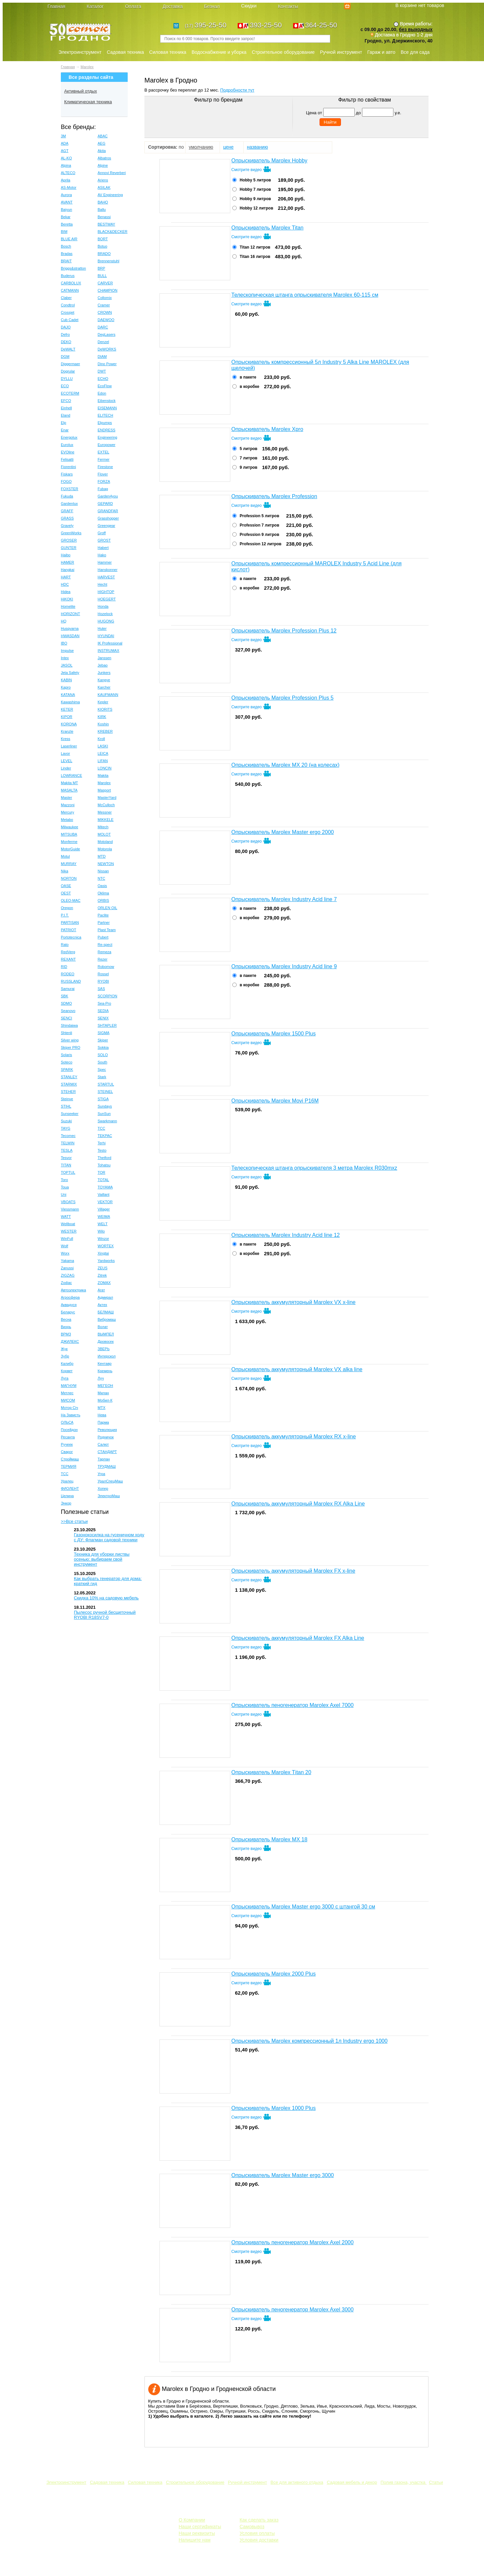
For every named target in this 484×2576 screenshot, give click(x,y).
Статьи (436, 2482)
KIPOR (66, 717)
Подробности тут (237, 90)
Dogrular (68, 371)
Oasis (102, 886)
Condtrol (68, 305)
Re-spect (105, 945)
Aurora (66, 195)
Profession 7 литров (259, 525)
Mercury (67, 812)
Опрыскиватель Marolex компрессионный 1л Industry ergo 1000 (309, 2041)
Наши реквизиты (197, 2533)
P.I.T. (65, 915)
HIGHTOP (106, 592)
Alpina (66, 165)
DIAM (102, 356)
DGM (65, 356)
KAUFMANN (108, 695)
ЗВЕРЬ (104, 1349)
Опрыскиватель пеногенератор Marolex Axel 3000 (292, 2309)
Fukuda (67, 496)
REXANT (68, 959)
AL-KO (66, 158)
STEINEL (105, 1092)
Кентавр (105, 1364)
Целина (67, 1496)
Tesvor (66, 1158)
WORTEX (106, 1246)
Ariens (103, 180)
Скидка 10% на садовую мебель (106, 1597)
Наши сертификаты (200, 2526)
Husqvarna (70, 628)
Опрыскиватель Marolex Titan (267, 228)
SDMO (66, 1003)
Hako (102, 555)
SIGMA (103, 1033)
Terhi (102, 1143)
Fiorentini (68, 467)
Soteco (66, 1062)
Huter (102, 628)
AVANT (67, 202)
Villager (104, 1209)
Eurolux (67, 445)
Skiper (103, 1040)
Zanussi (67, 1268)
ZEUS (102, 1268)
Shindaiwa (69, 1025)
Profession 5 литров (259, 516)
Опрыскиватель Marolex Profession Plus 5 (282, 698)
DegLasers (106, 334)
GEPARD (105, 504)
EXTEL (103, 452)
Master (66, 798)
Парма (103, 1422)
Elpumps (105, 423)
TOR (101, 1172)
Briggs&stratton (73, 268)
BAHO (103, 202)
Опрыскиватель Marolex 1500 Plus (273, 1033)
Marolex (87, 67)
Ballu (102, 209)
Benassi (104, 217)
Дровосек (106, 1341)
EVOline (67, 452)
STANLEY (69, 1077)
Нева (102, 1415)
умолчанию (201, 147)
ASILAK (104, 187)
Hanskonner (107, 570)
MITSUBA (69, 834)
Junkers (104, 673)
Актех (102, 1305)
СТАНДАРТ (107, 1452)
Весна (66, 1319)
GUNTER (68, 548)
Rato (65, 945)
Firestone (105, 467)
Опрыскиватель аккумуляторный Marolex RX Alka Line (298, 1504)
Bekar (66, 217)
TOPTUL (68, 1172)
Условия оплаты (257, 2533)
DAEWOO (106, 320)
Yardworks (106, 1261)
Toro (64, 1180)
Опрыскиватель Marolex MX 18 (269, 1839)
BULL (102, 276)
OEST (66, 893)
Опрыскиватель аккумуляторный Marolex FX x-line (293, 1571)
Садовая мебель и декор (352, 2482)
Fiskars (67, 474)
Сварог (67, 1452)
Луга (65, 1378)
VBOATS (68, 1202)
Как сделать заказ (259, 2520)
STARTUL (106, 1084)
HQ (64, 621)
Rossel (103, 974)
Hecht (102, 584)
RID (64, 967)
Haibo (66, 555)
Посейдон (69, 1430)
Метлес (67, 1393)
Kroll (101, 739)
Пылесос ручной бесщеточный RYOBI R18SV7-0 (105, 1615)
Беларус (68, 1312)
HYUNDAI (106, 636)
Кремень (105, 1371)
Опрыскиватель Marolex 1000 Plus (273, 2108)
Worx (65, 1253)
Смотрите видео (251, 169)
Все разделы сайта (91, 77)
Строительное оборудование (283, 52)
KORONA (69, 724)
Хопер (103, 1488)
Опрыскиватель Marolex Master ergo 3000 (282, 2175)
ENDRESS (106, 430)
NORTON (69, 878)
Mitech (103, 827)
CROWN (105, 312)
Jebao (103, 665)
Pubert (103, 937)
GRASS (67, 518)
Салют (103, 1444)
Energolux (69, 437)
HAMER (67, 562)
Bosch (66, 246)
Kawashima (70, 702)
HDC (65, 584)
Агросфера (70, 1297)
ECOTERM (70, 393)
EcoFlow (105, 386)
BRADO (104, 254)
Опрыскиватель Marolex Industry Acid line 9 (284, 966)
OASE (66, 886)
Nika (64, 871)
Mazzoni (68, 805)
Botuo (102, 246)
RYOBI (103, 981)
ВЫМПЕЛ (106, 1334)
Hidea (66, 592)
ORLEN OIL (107, 908)
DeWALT (68, 349)
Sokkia (103, 1047)
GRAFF (67, 511)
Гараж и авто (381, 52)
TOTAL (103, 1180)
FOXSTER (69, 489)
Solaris (66, 1055)
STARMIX (69, 1084)
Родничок (106, 1437)
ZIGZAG (68, 1275)
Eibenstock (107, 401)
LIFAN (103, 761)
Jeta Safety (70, 673)
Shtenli (66, 1033)
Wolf (64, 1246)
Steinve (67, 1099)
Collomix (105, 298)
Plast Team (107, 930)
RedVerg (68, 952)
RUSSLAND (71, 981)
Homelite (68, 606)
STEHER (68, 1092)
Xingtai (103, 1253)
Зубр (65, 1356)
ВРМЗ (66, 1334)
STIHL (66, 1106)
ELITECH (105, 415)
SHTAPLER (107, 1025)
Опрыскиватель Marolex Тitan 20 (271, 1772)
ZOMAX (104, 1283)
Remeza (104, 952)
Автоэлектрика (73, 1290)
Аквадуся (69, 1305)
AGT (65, 151)
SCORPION (107, 996)
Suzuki (66, 1121)
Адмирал (105, 1297)
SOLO (103, 1055)
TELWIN (68, 1143)
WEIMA (104, 1216)
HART (66, 577)
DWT (102, 371)
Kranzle (67, 731)
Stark (102, 1077)
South (102, 1062)
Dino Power (107, 364)
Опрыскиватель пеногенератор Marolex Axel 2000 (292, 2242)
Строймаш (70, 1459)
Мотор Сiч (69, 1408)
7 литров (248, 458)
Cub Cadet (70, 320)
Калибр (67, 1364)
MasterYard (107, 798)
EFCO (66, 401)
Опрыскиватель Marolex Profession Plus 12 (284, 630)
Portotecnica (71, 937)
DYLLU (67, 379)
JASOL (67, 665)
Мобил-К (105, 1400)
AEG (101, 143)
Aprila (65, 180)
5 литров (248, 448)
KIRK (102, 717)
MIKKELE (106, 820)
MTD (102, 856)
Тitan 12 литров (255, 247)
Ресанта (68, 1437)
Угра (101, 1474)
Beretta (67, 224)
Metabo (67, 820)
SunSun (104, 1114)
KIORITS (105, 709)
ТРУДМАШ (107, 1466)
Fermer (103, 459)
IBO (64, 643)
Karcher (104, 687)
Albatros (104, 158)
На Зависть (70, 1415)
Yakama (67, 1261)
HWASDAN (70, 636)
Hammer (105, 562)
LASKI (103, 746)
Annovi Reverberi (112, 173)
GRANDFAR (108, 511)
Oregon (67, 908)
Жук (64, 1349)
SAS (101, 989)
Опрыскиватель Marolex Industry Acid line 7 (284, 899)
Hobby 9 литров (255, 198)
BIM (64, 232)
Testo (102, 1150)
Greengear (106, 526)
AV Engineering (110, 195)
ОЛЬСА (67, 1422)
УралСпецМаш (110, 1481)
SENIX (103, 1018)
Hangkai (67, 570)
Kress (65, 739)
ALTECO (68, 173)
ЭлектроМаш (109, 1496)
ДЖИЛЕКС (70, 1341)
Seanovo (68, 1011)
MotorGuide (70, 849)
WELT (103, 1224)
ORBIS (103, 900)
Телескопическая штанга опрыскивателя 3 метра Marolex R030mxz (314, 1168)
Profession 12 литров (260, 544)
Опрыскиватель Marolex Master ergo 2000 (282, 832)
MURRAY (69, 864)
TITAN (66, 1165)
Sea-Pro (104, 1003)
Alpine (103, 165)
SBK (64, 996)
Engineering (107, 437)
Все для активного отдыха (296, 2482)
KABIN (66, 680)
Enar (65, 430)
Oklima (103, 893)
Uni (64, 1194)
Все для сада (415, 52)
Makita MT (69, 783)
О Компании (192, 2520)
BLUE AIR (69, 239)
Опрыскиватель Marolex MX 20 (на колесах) (285, 765)
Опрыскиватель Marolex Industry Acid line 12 (285, 1235)
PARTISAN (70, 922)
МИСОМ (68, 1400)
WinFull (67, 1239)
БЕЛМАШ (106, 1312)
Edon (102, 393)
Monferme (69, 842)
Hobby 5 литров (255, 180)
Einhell (66, 408)
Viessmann (70, 1209)
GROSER (69, 540)
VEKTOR (105, 1202)
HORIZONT (70, 614)
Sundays (105, 1106)
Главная (68, 67)
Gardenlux (69, 504)
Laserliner (69, 746)
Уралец (67, 1481)
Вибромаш (107, 1319)
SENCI (66, 1018)
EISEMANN (107, 408)
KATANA (68, 695)
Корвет (67, 1371)
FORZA (104, 481)
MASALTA (69, 790)
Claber (66, 298)
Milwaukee (69, 827)
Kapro (66, 687)
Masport (104, 790)
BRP (101, 268)
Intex (65, 658)
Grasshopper (108, 518)
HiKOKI (67, 599)
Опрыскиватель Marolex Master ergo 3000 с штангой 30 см (303, 1906)
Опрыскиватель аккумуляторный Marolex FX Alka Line (297, 1638)
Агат (101, 1290)
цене (228, 147)
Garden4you (108, 496)
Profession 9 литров (259, 534)
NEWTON (106, 864)
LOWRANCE (71, 775)
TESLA (67, 1150)
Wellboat (68, 1224)
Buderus (68, 276)
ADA (65, 143)
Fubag (103, 489)
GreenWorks (71, 533)
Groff (102, 533)
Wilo (101, 1231)
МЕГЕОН (105, 1386)
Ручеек (67, 1444)
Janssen (104, 658)
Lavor (65, 753)
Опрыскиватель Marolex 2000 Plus (273, 1974)
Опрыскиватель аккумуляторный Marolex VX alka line (296, 1369)
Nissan (103, 871)
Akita (102, 151)
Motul (65, 856)
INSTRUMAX (108, 651)
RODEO (67, 974)
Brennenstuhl (108, 261)
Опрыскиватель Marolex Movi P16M (275, 1101)
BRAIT (66, 261)
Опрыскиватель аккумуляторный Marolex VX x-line (293, 1302)
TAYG (65, 1128)
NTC (101, 878)
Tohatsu (104, 1165)
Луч (101, 1378)
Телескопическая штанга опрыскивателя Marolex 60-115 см (304, 295)
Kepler (103, 702)
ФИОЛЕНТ (70, 1488)
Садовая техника (125, 52)
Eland (65, 415)
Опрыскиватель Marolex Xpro (267, 429)
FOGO (66, 481)
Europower (106, 445)
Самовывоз (252, 2526)
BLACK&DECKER (112, 232)
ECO (65, 386)
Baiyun (66, 209)
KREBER (105, 731)
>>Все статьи (74, 1521)
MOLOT (104, 834)
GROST (104, 540)
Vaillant (103, 1194)
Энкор (66, 1503)
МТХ (101, 1408)
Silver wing (70, 1040)
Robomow (106, 967)
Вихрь (66, 1327)
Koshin (103, 724)
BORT (103, 239)
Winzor (103, 1239)
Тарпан (104, 1459)
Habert (103, 548)
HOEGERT (107, 599)
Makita (103, 775)
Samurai (68, 989)
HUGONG (106, 621)
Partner (104, 922)
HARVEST (106, 577)
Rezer (102, 959)
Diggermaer (70, 364)
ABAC (103, 136)
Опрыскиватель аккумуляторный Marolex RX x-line (293, 1436)
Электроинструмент (80, 52)
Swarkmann (107, 1121)
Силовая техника (167, 52)
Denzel (103, 342)
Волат (103, 1327)
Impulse (67, 651)
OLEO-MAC (71, 900)
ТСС (65, 1474)
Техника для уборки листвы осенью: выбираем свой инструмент (101, 1559)
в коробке (249, 386)
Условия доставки (259, 2540)
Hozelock (105, 614)
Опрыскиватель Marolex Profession (274, 496)
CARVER (105, 283)
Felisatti (67, 459)
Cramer (104, 305)
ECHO (103, 379)
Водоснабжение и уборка (219, 52)
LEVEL (66, 761)
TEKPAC (105, 1136)
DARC (103, 327)
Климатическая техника (88, 101)
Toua (65, 1187)
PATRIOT (68, 930)
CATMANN (70, 290)
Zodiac (66, 1283)
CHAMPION (107, 290)
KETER (67, 709)
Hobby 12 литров (256, 208)
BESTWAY (106, 224)
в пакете (248, 377)
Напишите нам (195, 2540)
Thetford (104, 1158)
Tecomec (68, 1136)
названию (257, 147)
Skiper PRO (70, 1047)
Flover (103, 474)
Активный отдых (80, 91)
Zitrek (102, 1275)
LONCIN (105, 768)
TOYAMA (105, 1187)
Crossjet (67, 312)
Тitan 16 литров (255, 256)
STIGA (103, 1099)
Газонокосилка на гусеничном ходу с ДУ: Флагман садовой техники (109, 1537)
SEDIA (103, 1011)
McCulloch (106, 805)
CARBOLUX (71, 283)
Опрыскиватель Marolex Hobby (269, 160)
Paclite (103, 915)
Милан (103, 1393)
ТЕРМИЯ (68, 1466)
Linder (66, 768)
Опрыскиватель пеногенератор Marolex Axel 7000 (292, 1705)
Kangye (104, 680)
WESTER (69, 1231)
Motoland (105, 842)
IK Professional (110, 643)
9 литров (248, 467)
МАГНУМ (69, 1386)
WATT (66, 1216)
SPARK (67, 1069)
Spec (102, 1069)
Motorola (105, 849)
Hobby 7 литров (255, 189)
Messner (105, 812)
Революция (107, 1430)
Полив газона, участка (404, 2482)
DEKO (66, 342)
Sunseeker (70, 1114)
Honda (103, 606)
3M (63, 136)
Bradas (67, 254)
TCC (101, 1128)
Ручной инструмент (341, 52)
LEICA (103, 753)
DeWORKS (107, 349)
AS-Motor (68, 187)
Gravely (67, 526)
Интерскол (107, 1356)
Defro (65, 334)
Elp (63, 423)
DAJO (66, 327)
